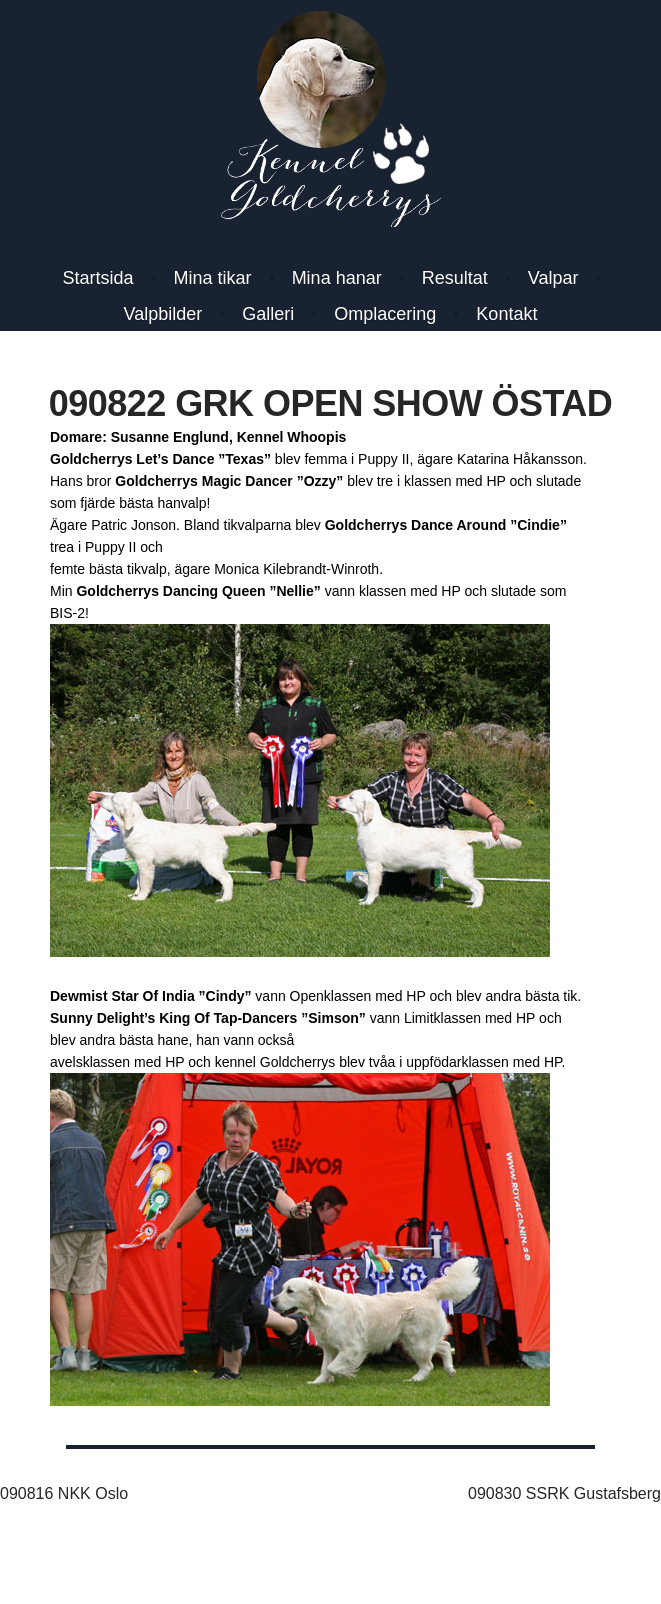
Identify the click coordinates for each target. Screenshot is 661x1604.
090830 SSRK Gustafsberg (564, 1493)
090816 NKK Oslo (64, 1493)
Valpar (553, 278)
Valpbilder (163, 314)
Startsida (98, 278)
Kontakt (506, 314)
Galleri (268, 314)
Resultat (455, 278)
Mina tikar (213, 278)
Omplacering (385, 314)
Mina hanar (337, 278)
